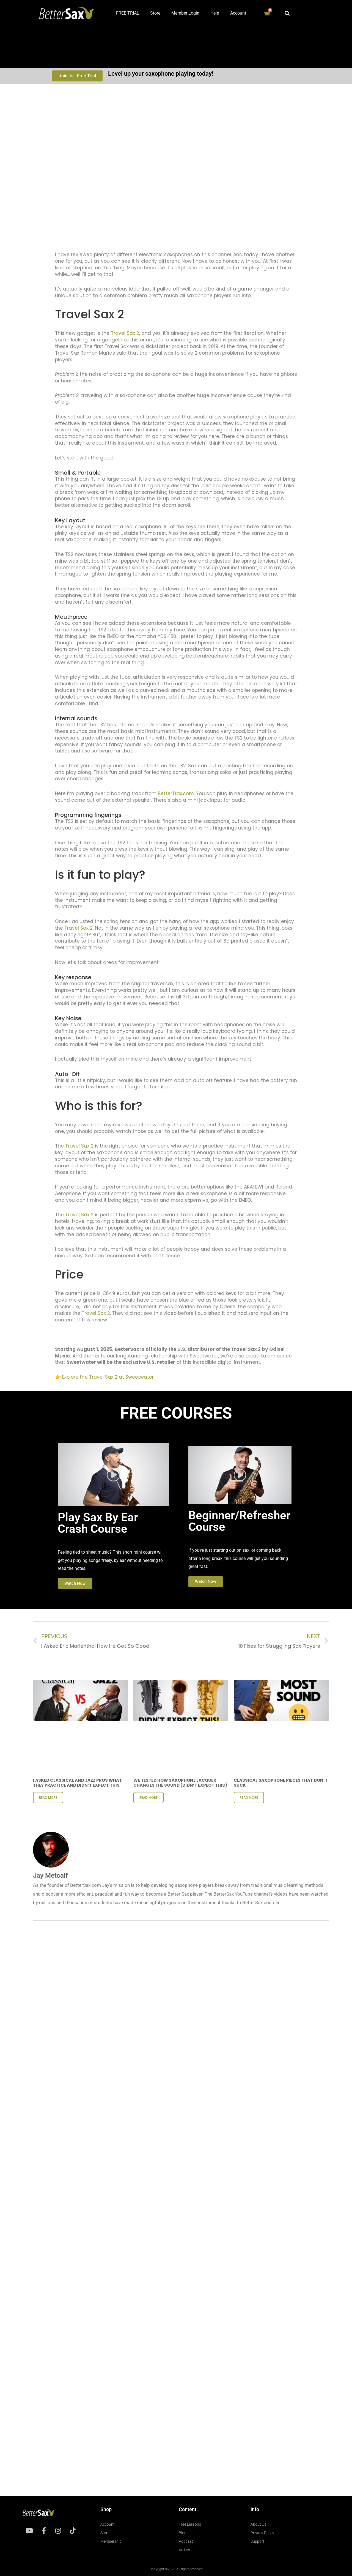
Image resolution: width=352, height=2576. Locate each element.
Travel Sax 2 (125, 333)
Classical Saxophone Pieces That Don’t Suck (281, 1782)
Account (238, 13)
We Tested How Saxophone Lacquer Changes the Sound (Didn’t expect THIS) (180, 1782)
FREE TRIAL (127, 13)
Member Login (185, 13)
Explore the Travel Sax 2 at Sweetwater (108, 1377)
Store (155, 13)
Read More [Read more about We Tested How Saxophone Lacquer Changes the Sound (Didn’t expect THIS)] (148, 1797)
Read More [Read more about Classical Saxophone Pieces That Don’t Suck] (249, 1797)
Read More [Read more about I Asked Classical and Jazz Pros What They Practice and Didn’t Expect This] (48, 1797)
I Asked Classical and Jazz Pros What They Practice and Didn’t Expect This (77, 1782)
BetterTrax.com (176, 793)
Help (214, 13)
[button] (287, 13)
